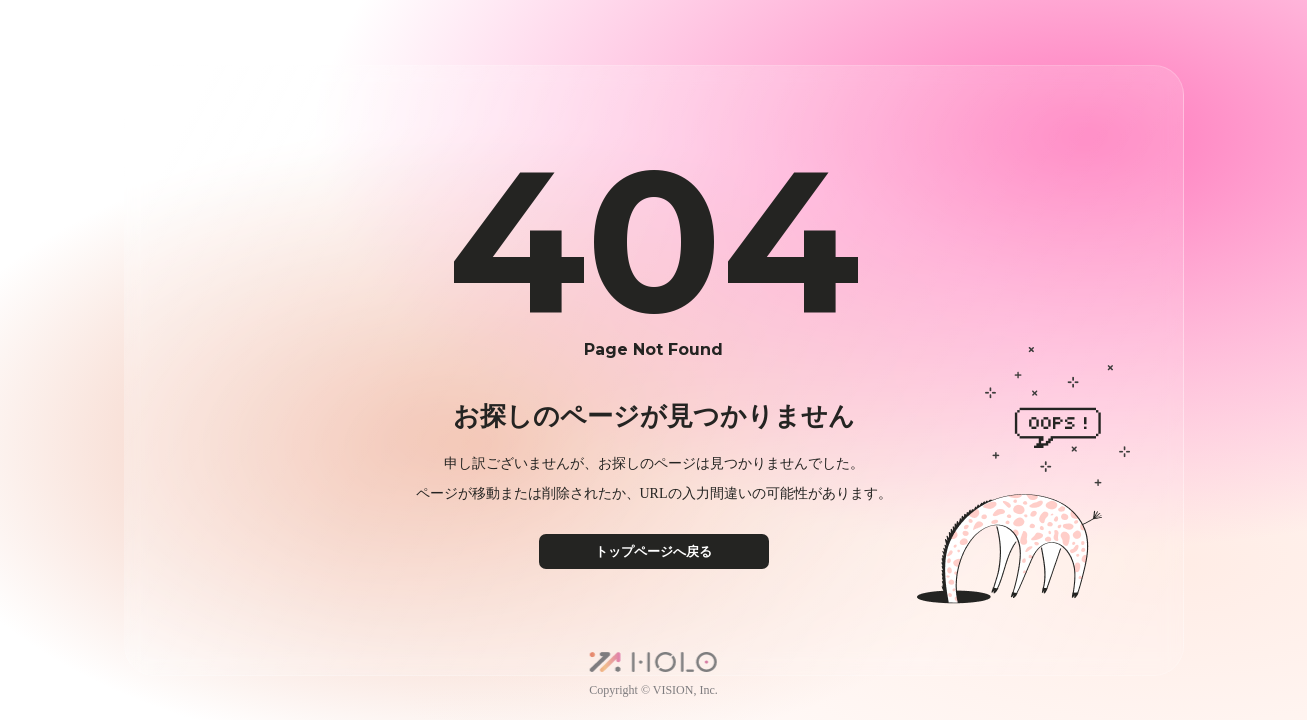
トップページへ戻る (653, 551)
